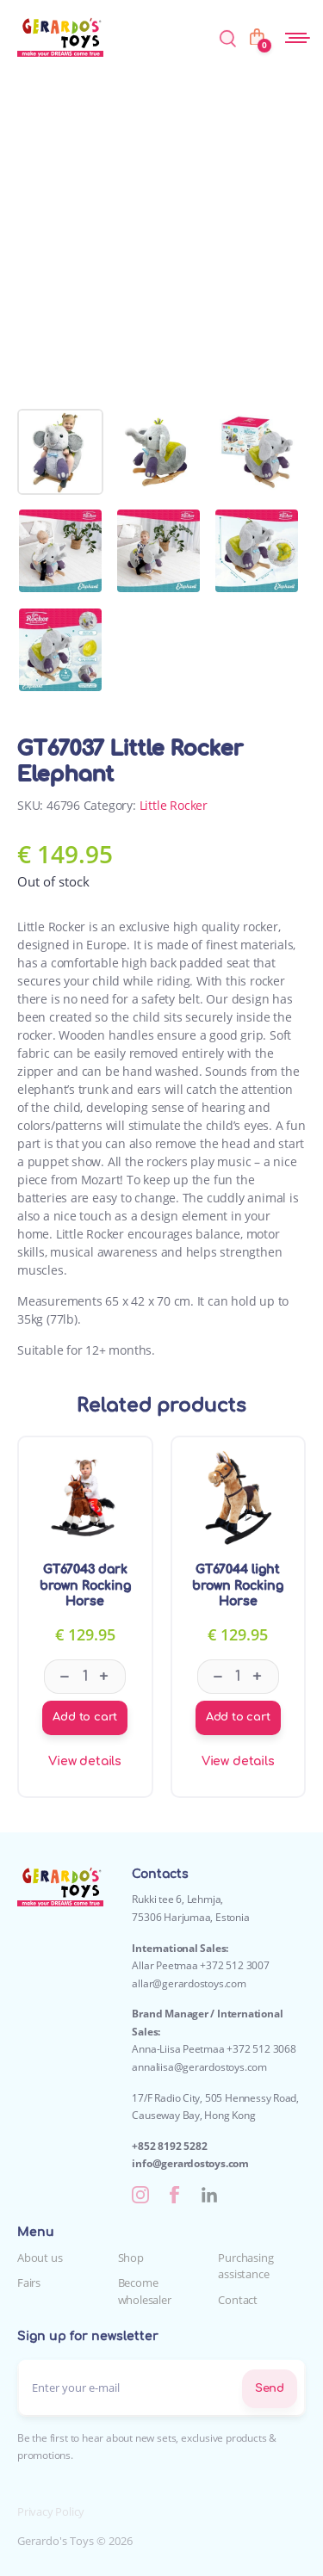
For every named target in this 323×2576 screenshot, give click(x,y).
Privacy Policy (50, 2511)
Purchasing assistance (245, 2266)
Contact (238, 2299)
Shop (131, 2257)
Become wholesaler (144, 2291)
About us (39, 2257)
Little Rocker (174, 805)
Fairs (28, 2282)
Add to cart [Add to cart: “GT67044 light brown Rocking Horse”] (238, 1717)
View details (84, 1761)
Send (269, 2388)
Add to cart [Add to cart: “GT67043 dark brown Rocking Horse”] (85, 1717)
